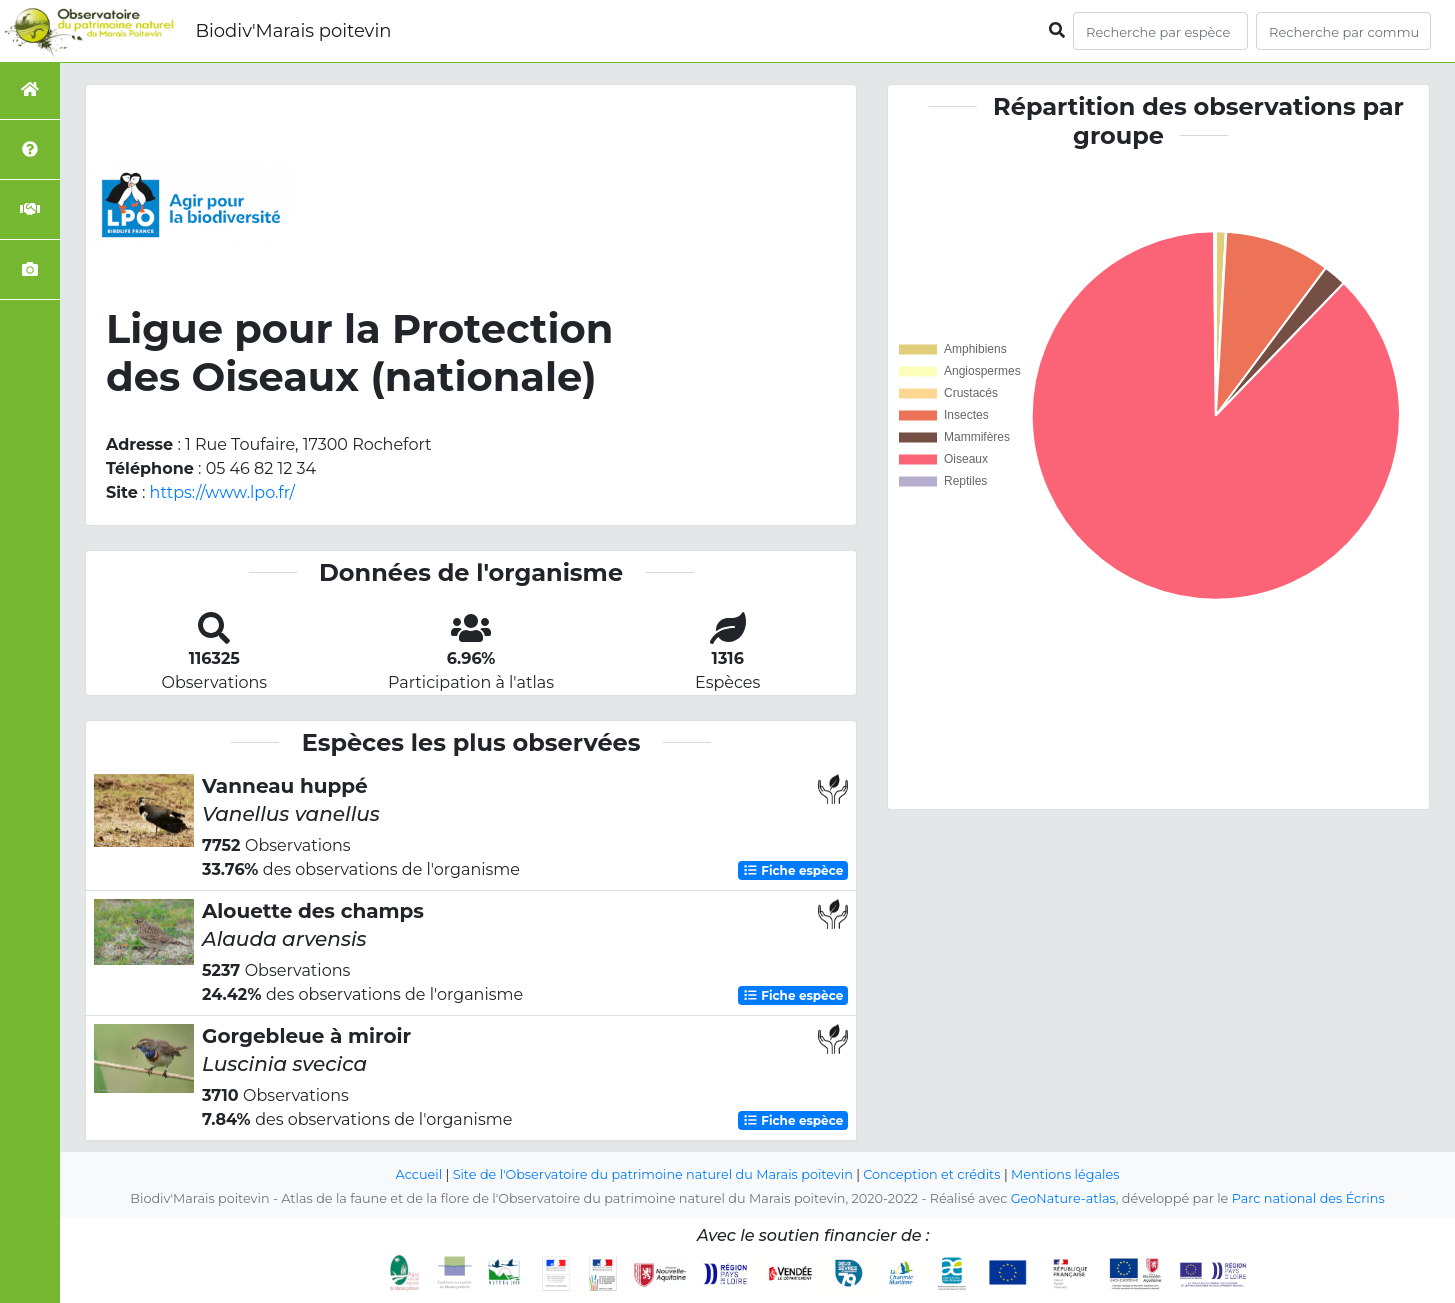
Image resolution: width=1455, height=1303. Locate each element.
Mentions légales (1065, 1174)
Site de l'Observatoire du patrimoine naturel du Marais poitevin (653, 1174)
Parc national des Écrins (1308, 1198)
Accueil (419, 1174)
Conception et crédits (931, 1174)
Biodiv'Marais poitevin (293, 31)
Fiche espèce (793, 870)
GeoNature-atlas (1063, 1198)
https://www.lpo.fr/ (222, 492)
